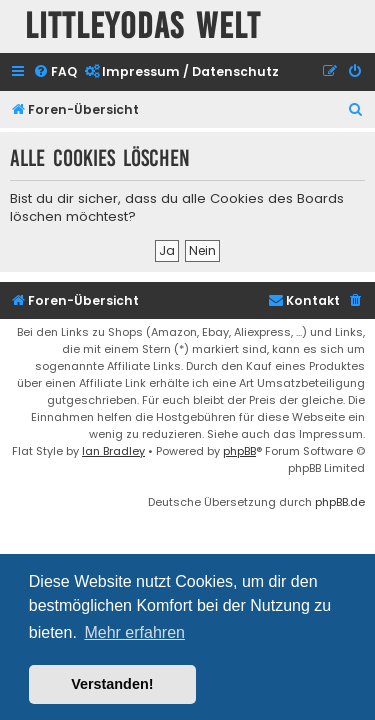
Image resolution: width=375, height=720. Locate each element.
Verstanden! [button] (112, 684)
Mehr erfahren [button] (134, 632)
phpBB (239, 451)
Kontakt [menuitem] (304, 300)
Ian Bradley (113, 451)
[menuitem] (55, 72)
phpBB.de (340, 502)
